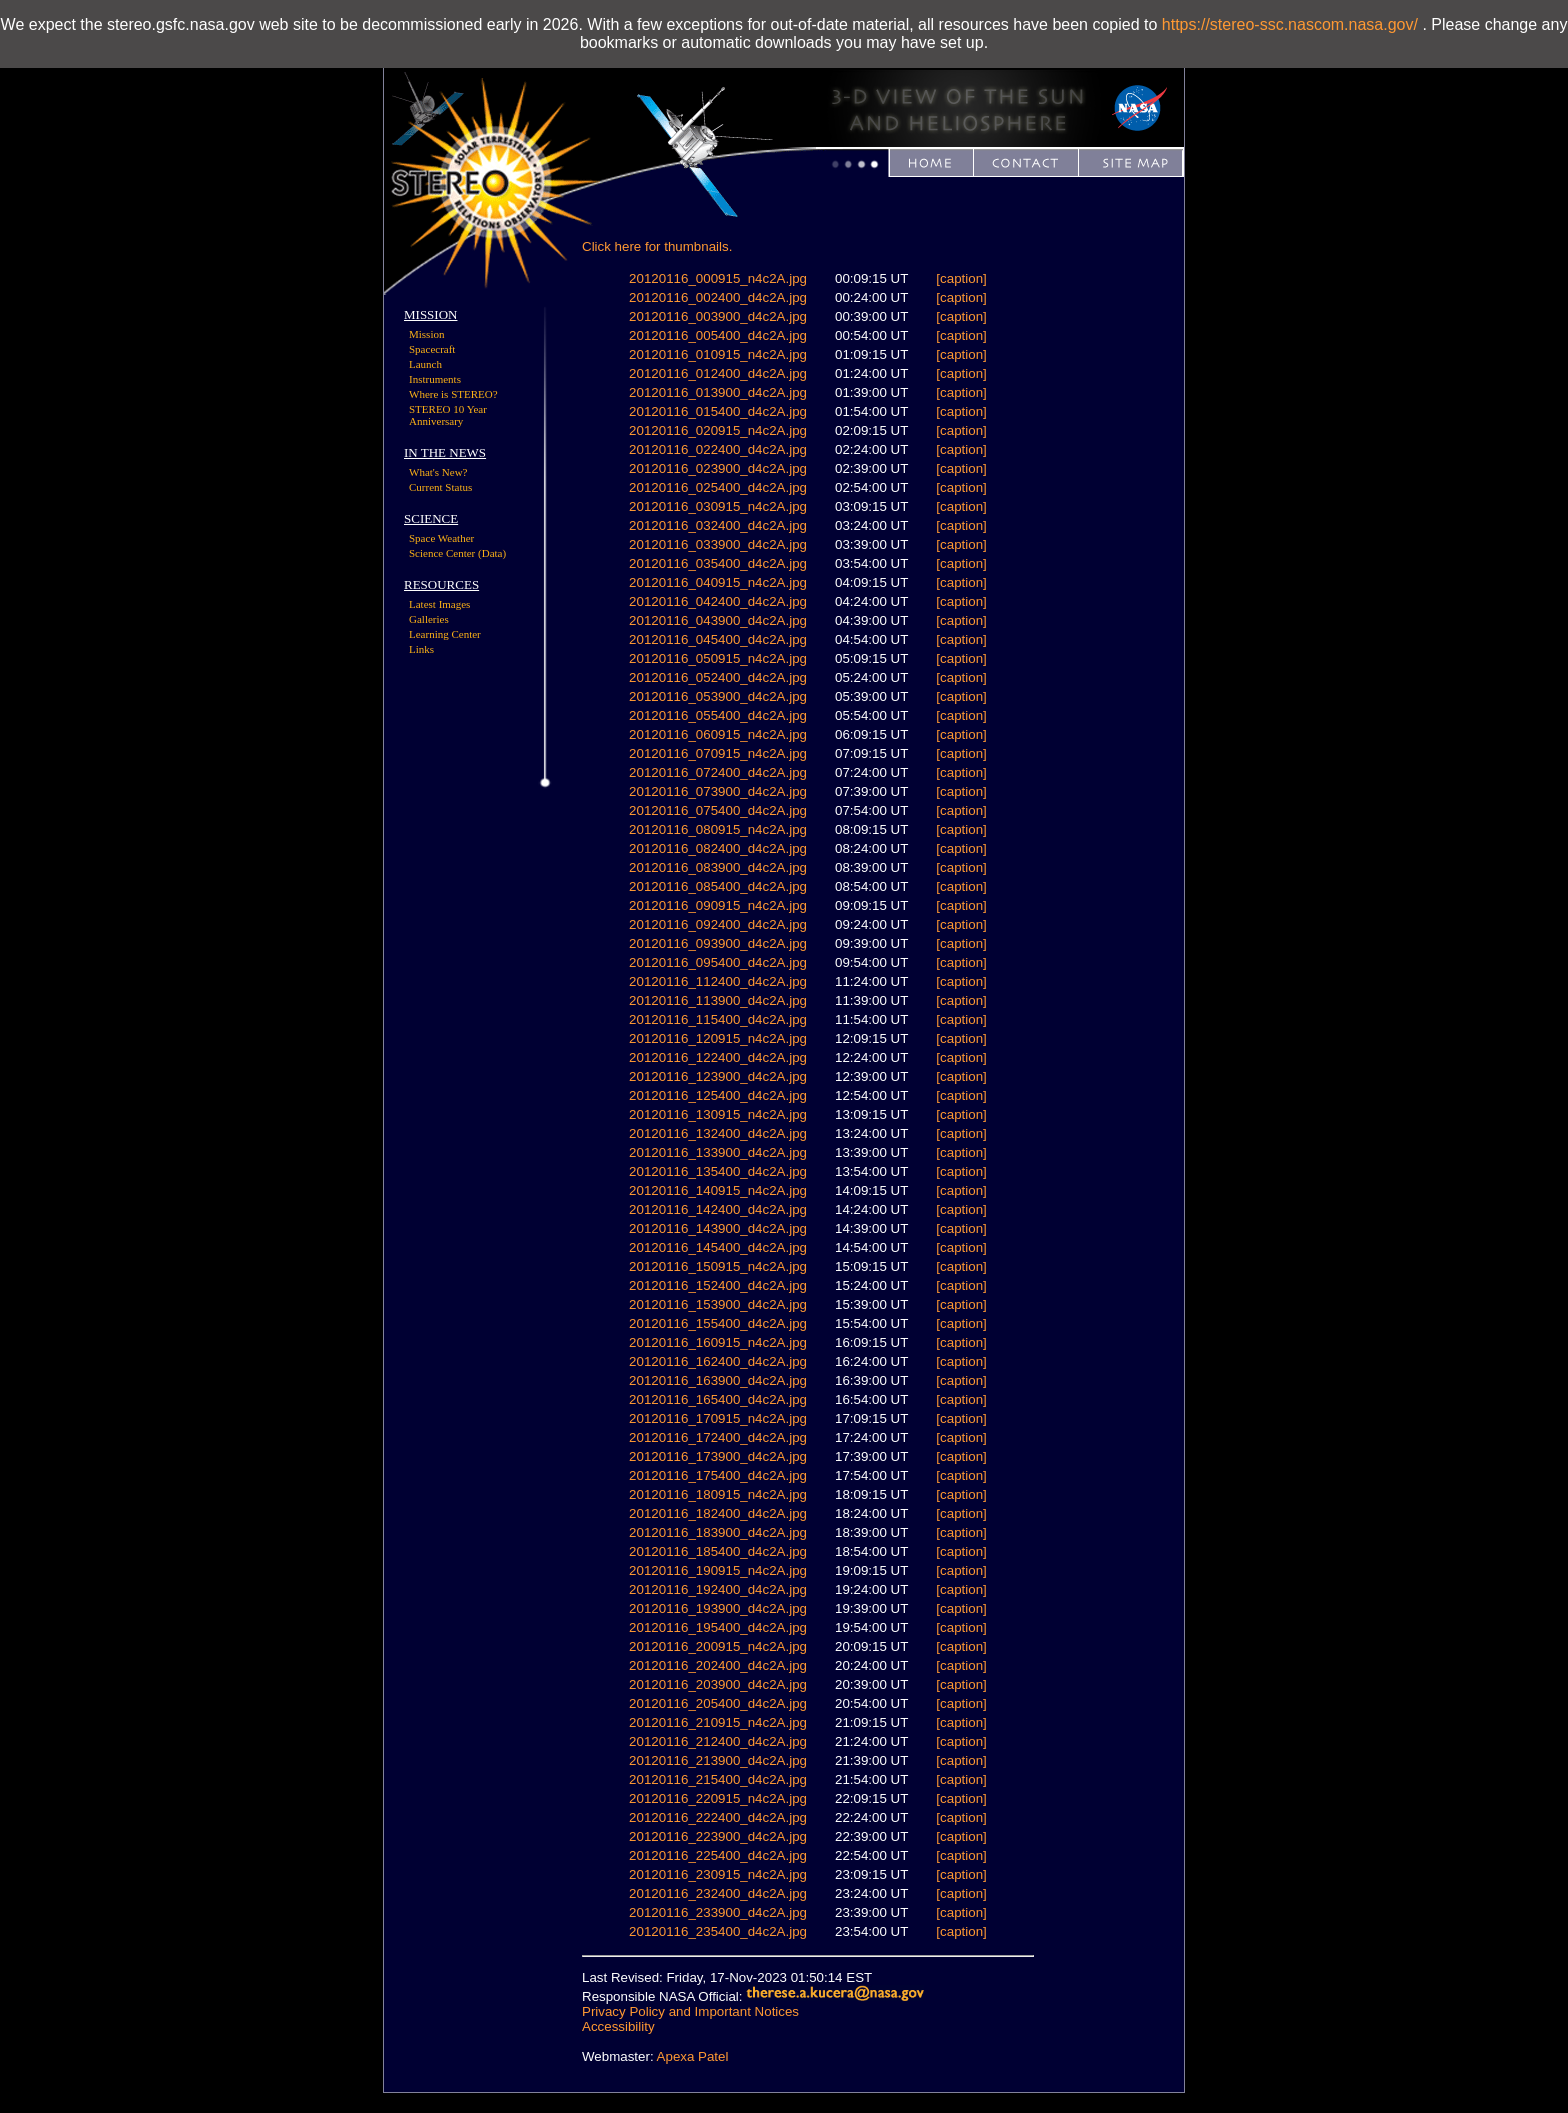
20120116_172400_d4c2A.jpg (718, 1437)
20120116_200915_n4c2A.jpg (718, 1646)
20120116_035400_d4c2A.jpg (718, 563)
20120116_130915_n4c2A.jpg (718, 1114)
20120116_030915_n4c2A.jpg (718, 506)
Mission (426, 334)
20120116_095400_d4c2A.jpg (718, 962)
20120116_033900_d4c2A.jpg (718, 544)
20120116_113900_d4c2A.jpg (718, 1000)
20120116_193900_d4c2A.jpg (718, 1608)
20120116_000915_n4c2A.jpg (718, 278)
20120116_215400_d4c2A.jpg (718, 1779)
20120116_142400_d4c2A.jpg (718, 1209)
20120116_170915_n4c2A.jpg (718, 1418)
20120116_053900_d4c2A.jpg (718, 696)
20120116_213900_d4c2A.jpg (718, 1760)
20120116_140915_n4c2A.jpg (718, 1190)
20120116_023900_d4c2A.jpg (718, 468)
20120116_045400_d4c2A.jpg (718, 639)
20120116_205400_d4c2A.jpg (718, 1703)
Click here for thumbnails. (657, 246)
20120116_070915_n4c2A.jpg (718, 753)
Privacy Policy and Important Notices (690, 2011)
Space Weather (441, 538)
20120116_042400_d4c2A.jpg (718, 601)
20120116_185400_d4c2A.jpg (718, 1551)
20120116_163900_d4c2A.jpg (718, 1380)
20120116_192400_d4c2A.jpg (718, 1589)
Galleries (429, 619)
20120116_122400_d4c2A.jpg (718, 1057)
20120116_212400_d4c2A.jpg (718, 1741)
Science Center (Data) (457, 553)
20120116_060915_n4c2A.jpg (718, 734)
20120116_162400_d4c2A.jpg (718, 1361)
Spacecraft (432, 349)
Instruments (435, 379)
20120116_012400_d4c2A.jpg (718, 373)
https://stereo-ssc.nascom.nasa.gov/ (1290, 24)
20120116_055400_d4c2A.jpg (718, 715)
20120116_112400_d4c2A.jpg (718, 981)
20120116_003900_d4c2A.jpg (718, 316)
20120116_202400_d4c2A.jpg (718, 1665)
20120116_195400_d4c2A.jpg (718, 1627)
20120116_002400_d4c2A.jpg (718, 297)
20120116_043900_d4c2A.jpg (718, 620)
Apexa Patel (693, 2056)
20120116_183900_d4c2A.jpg (718, 1532)
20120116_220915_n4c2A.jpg (718, 1798)
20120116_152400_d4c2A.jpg (718, 1285)
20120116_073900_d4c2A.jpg (718, 791)
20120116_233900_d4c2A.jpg (718, 1912)
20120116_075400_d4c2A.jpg (718, 810)
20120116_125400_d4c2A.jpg (718, 1095)
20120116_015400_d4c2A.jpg (718, 411)
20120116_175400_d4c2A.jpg (718, 1475)
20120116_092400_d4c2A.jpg (718, 924)
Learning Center (445, 634)
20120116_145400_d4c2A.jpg (718, 1247)
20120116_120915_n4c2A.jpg (718, 1038)
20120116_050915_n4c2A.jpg (718, 658)
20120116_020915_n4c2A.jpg (718, 430)
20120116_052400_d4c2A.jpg (718, 677)
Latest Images (439, 604)
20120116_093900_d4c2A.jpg (718, 943)
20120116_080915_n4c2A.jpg (718, 829)
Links (421, 649)
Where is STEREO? (453, 394)
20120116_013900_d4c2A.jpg (718, 392)
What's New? (438, 472)
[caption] (961, 278)
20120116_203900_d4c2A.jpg (718, 1684)
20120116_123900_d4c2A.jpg (718, 1076)
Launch (425, 364)
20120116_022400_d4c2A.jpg (718, 449)
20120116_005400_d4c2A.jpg (718, 335)
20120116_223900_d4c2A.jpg (718, 1836)
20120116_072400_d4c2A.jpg (718, 772)
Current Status (440, 487)
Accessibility (618, 2026)
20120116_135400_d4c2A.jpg (718, 1171)
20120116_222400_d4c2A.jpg (718, 1817)
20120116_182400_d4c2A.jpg (718, 1513)
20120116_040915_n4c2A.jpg (718, 582)
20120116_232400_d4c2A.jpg (718, 1893)
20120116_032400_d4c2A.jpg (718, 525)
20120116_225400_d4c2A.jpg (718, 1855)
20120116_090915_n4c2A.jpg (718, 905)
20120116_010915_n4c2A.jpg (718, 354)
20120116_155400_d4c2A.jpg (718, 1323)
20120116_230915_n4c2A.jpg (718, 1874)
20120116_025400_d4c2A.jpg (718, 487)
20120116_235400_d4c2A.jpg (718, 1931)
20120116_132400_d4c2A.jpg (718, 1133)
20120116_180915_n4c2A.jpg (718, 1494)
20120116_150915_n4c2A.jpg (718, 1266)
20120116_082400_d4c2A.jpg (718, 848)
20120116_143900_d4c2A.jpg (718, 1228)
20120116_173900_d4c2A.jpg (718, 1456)
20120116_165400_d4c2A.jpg (718, 1399)
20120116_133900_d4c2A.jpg (718, 1152)
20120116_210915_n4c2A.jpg (718, 1722)
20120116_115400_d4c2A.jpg (718, 1019)
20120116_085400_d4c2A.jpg (718, 886)
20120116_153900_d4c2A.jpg (718, 1304)
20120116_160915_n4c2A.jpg (718, 1342)
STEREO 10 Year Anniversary (448, 415)
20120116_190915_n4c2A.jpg (718, 1570)
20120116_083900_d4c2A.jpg (718, 867)
